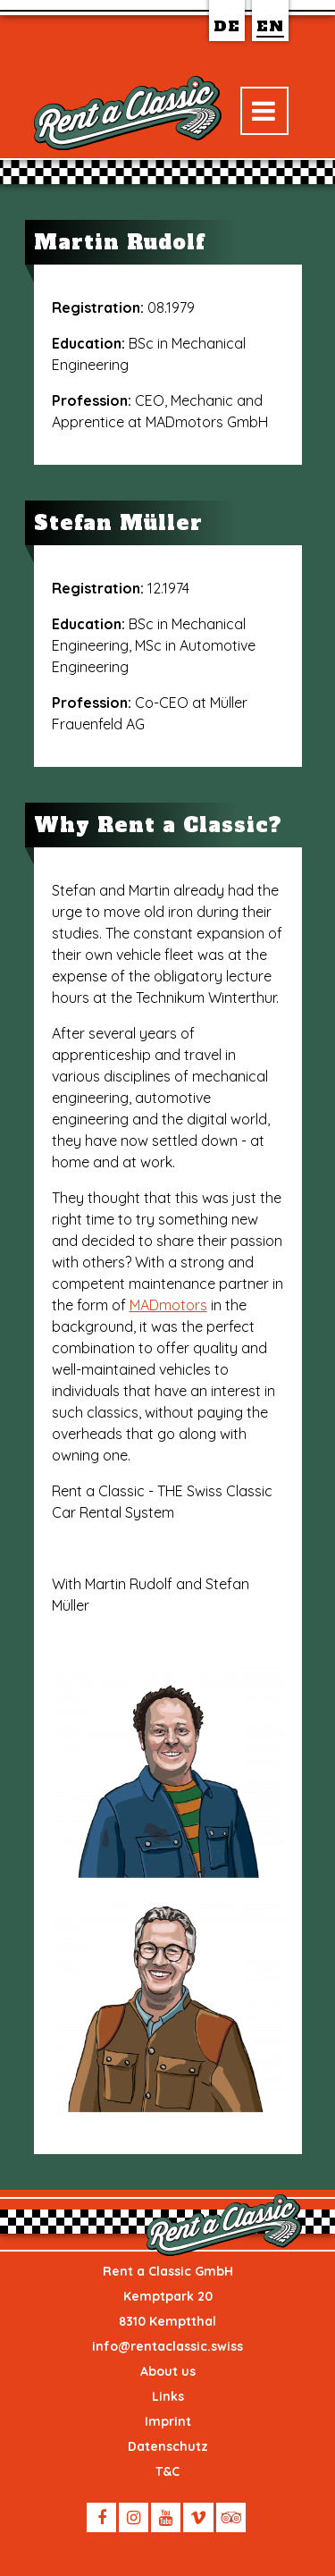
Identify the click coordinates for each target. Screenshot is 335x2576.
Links (168, 2396)
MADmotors (168, 1305)
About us (168, 2371)
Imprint (168, 2421)
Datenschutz (168, 2446)
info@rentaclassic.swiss (167, 2346)
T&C (167, 2471)
